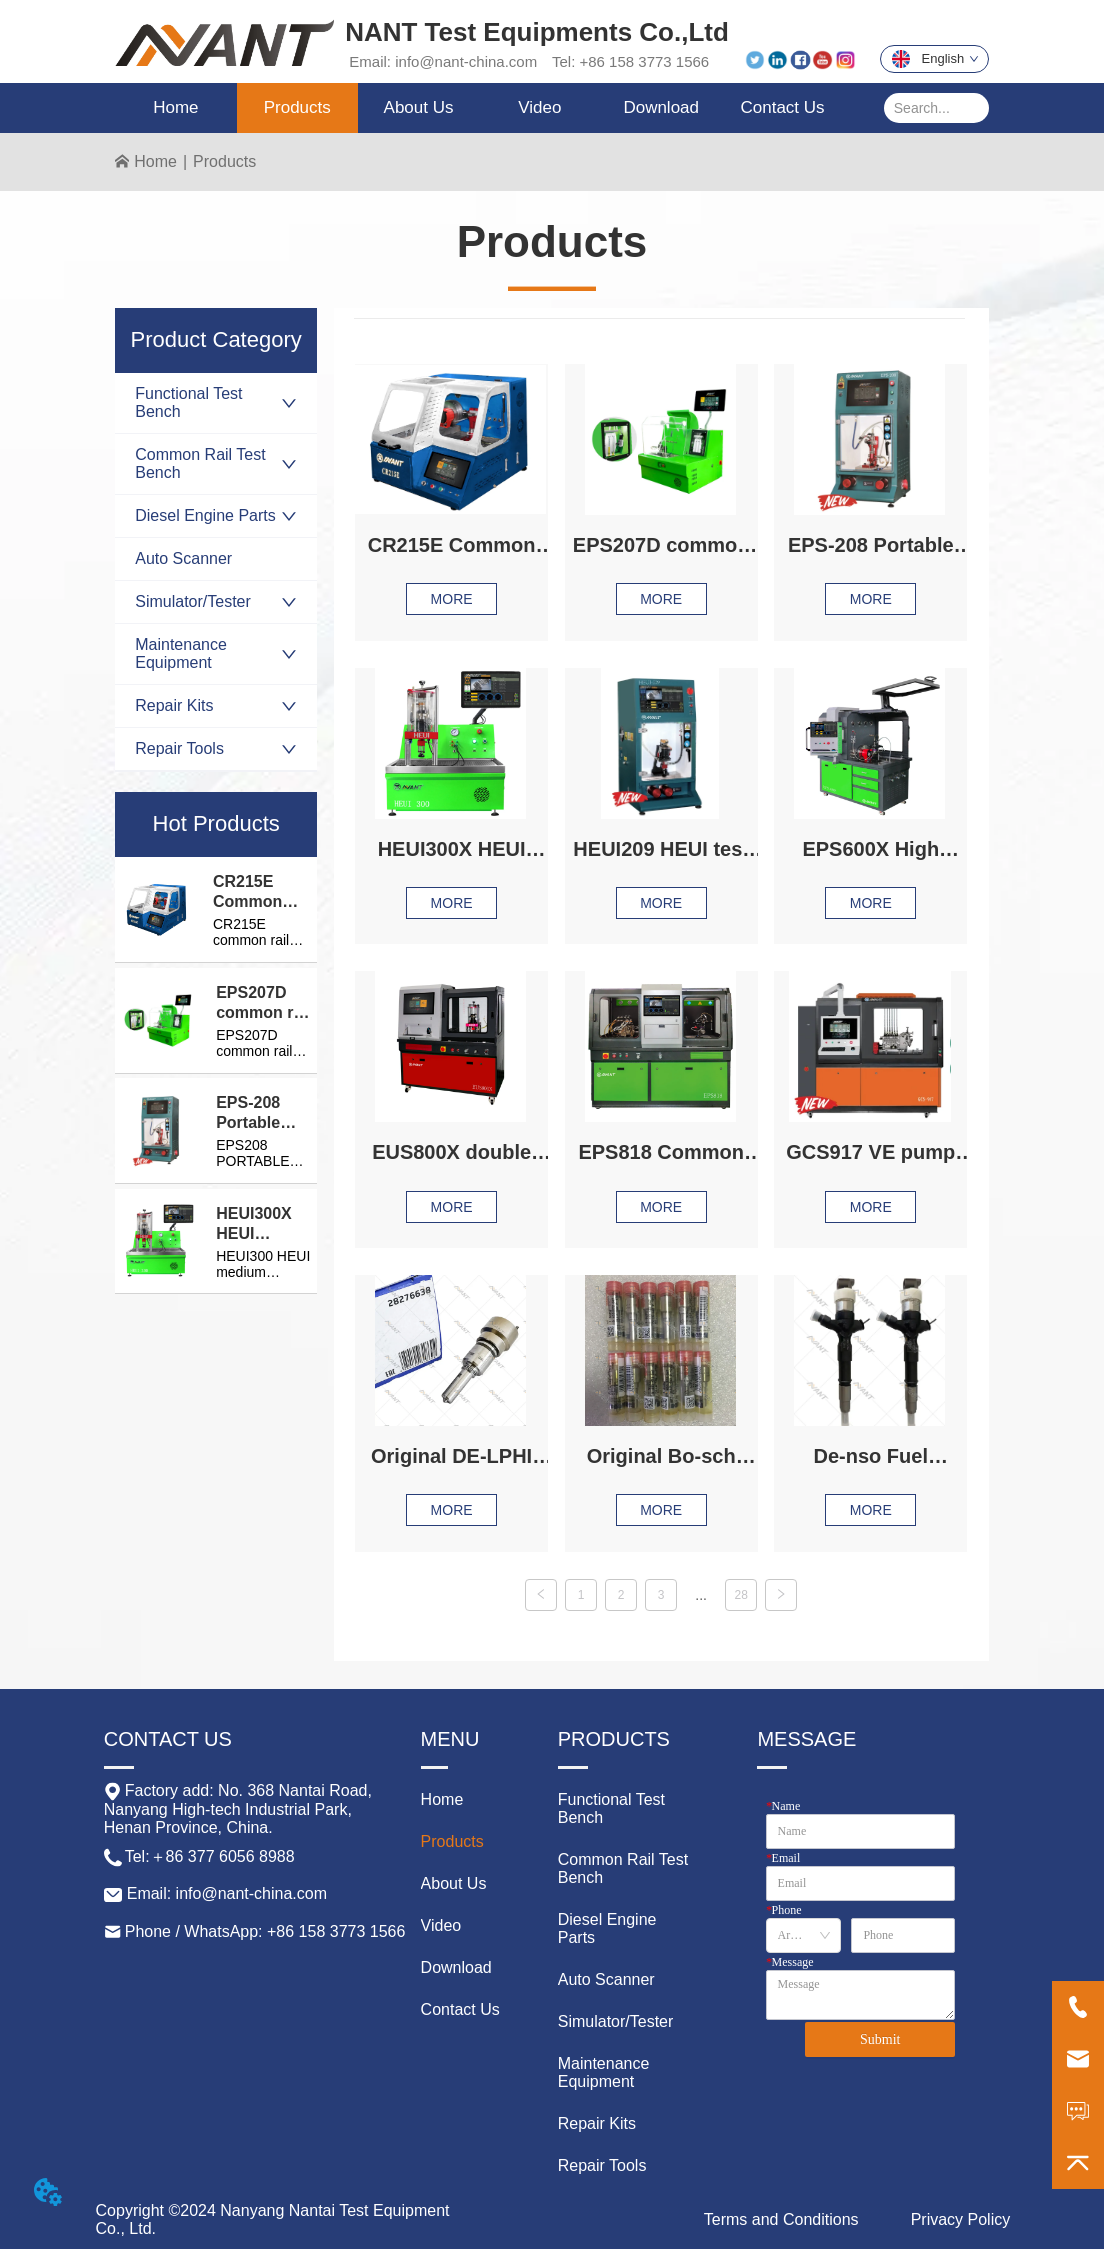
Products (224, 161)
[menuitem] (297, 108)
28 (740, 1595)
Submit (880, 2039)
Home (155, 161)
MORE (452, 599)
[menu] (479, 108)
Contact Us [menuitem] (782, 107)
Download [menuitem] (661, 107)
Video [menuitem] (539, 107)
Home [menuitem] (175, 107)
